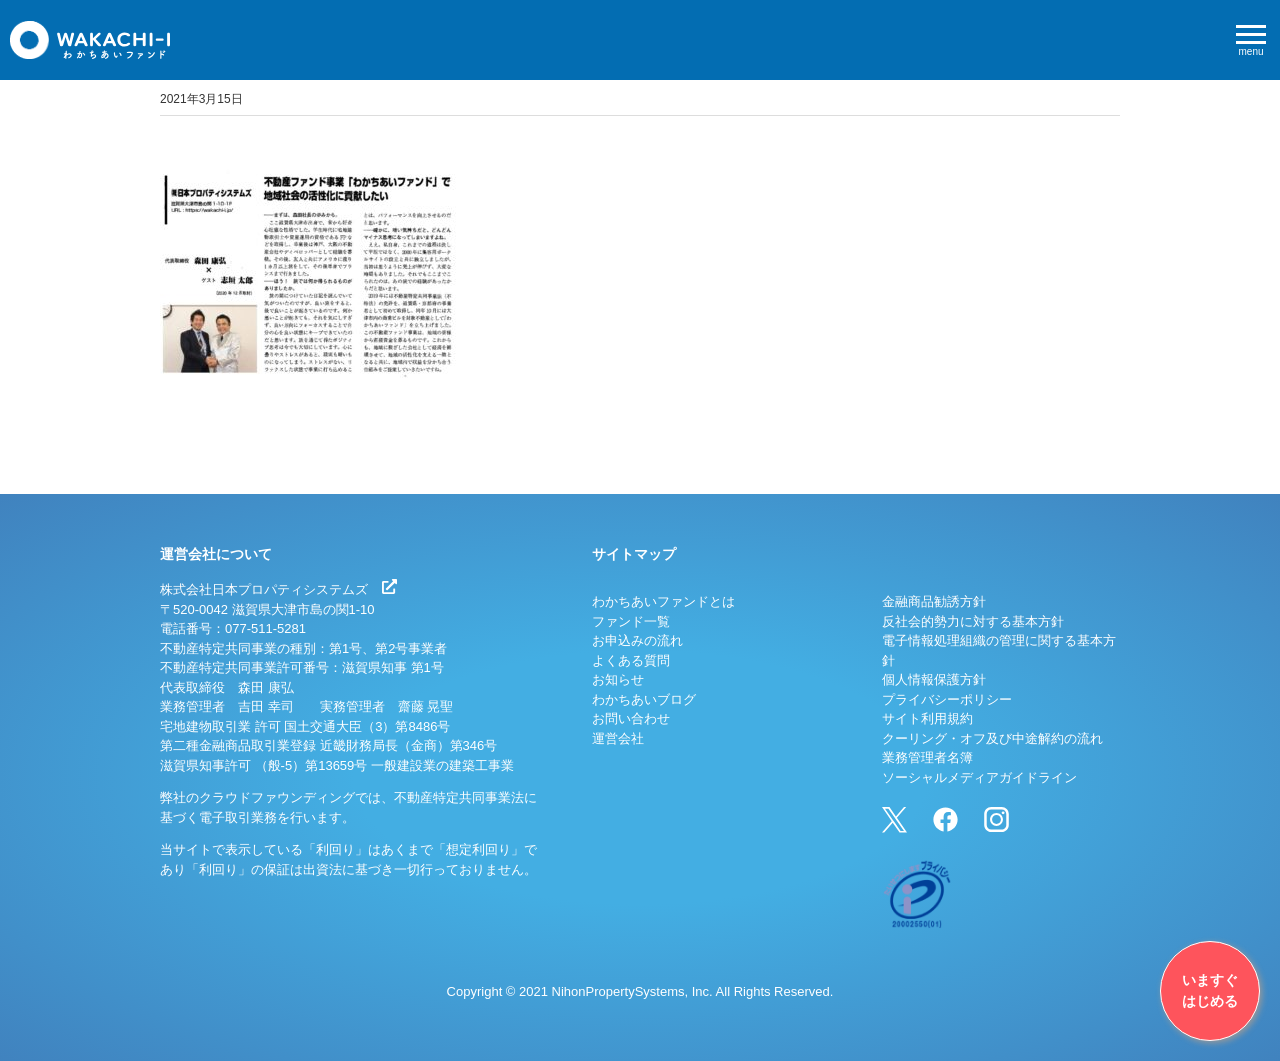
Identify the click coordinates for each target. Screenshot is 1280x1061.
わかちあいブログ (644, 699)
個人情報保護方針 (934, 679)
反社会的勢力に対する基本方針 (973, 621)
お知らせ (618, 679)
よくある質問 (631, 660)
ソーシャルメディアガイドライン (979, 777)
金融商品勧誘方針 (934, 601)
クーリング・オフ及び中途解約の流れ (992, 738)
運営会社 (618, 738)
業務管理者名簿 (927, 757)
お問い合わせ (631, 718)
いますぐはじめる (1210, 990)
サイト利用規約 (927, 718)
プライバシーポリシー (947, 699)
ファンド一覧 (631, 621)
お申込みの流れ (637, 640)
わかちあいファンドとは (663, 601)
